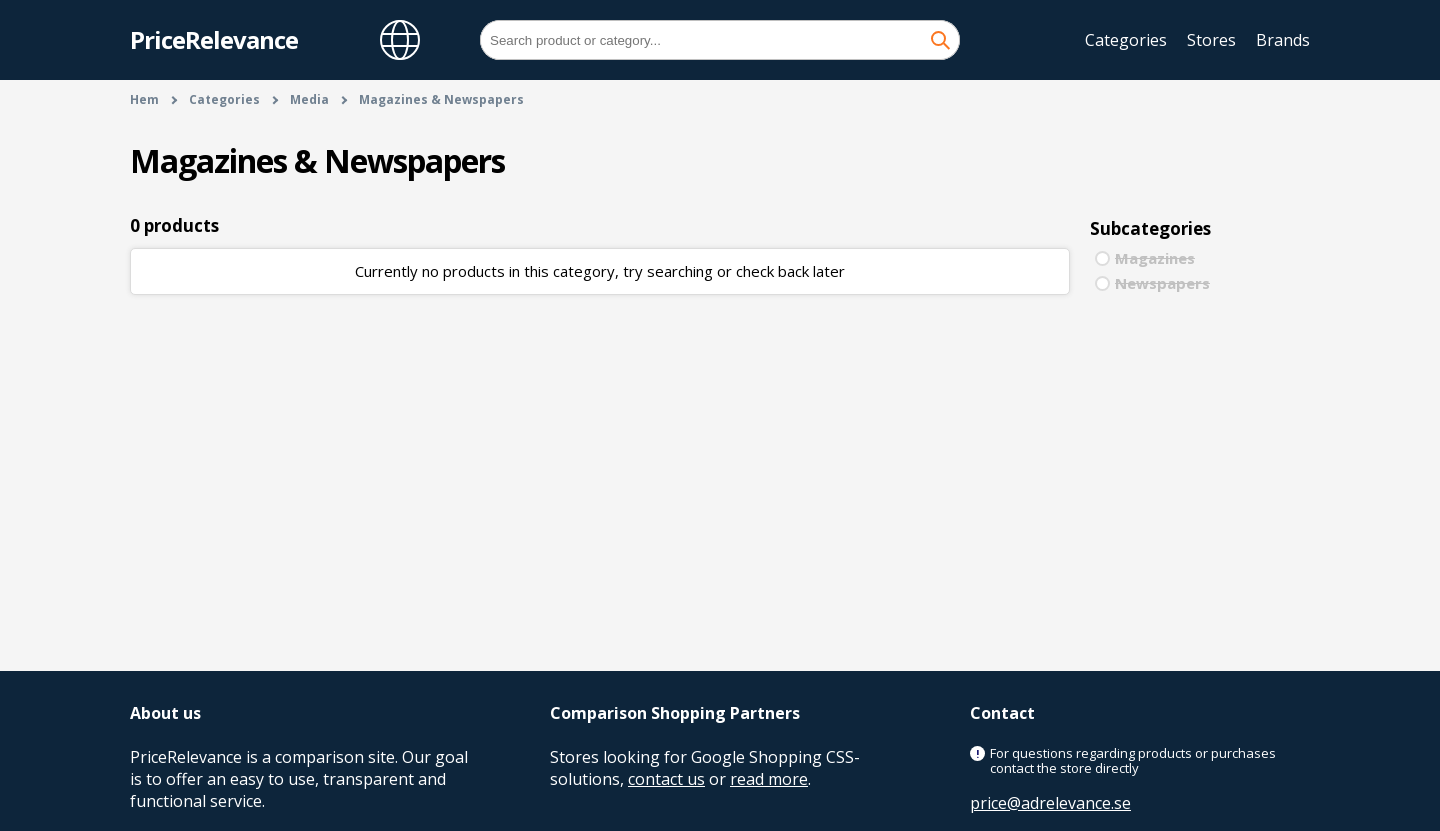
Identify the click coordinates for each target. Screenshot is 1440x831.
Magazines (1155, 258)
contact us (666, 779)
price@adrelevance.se (1050, 803)
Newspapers (1162, 283)
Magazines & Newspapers (441, 99)
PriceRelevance (214, 39)
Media (309, 99)
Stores (1211, 40)
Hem (144, 99)
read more (769, 779)
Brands (1283, 40)
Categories (1126, 40)
